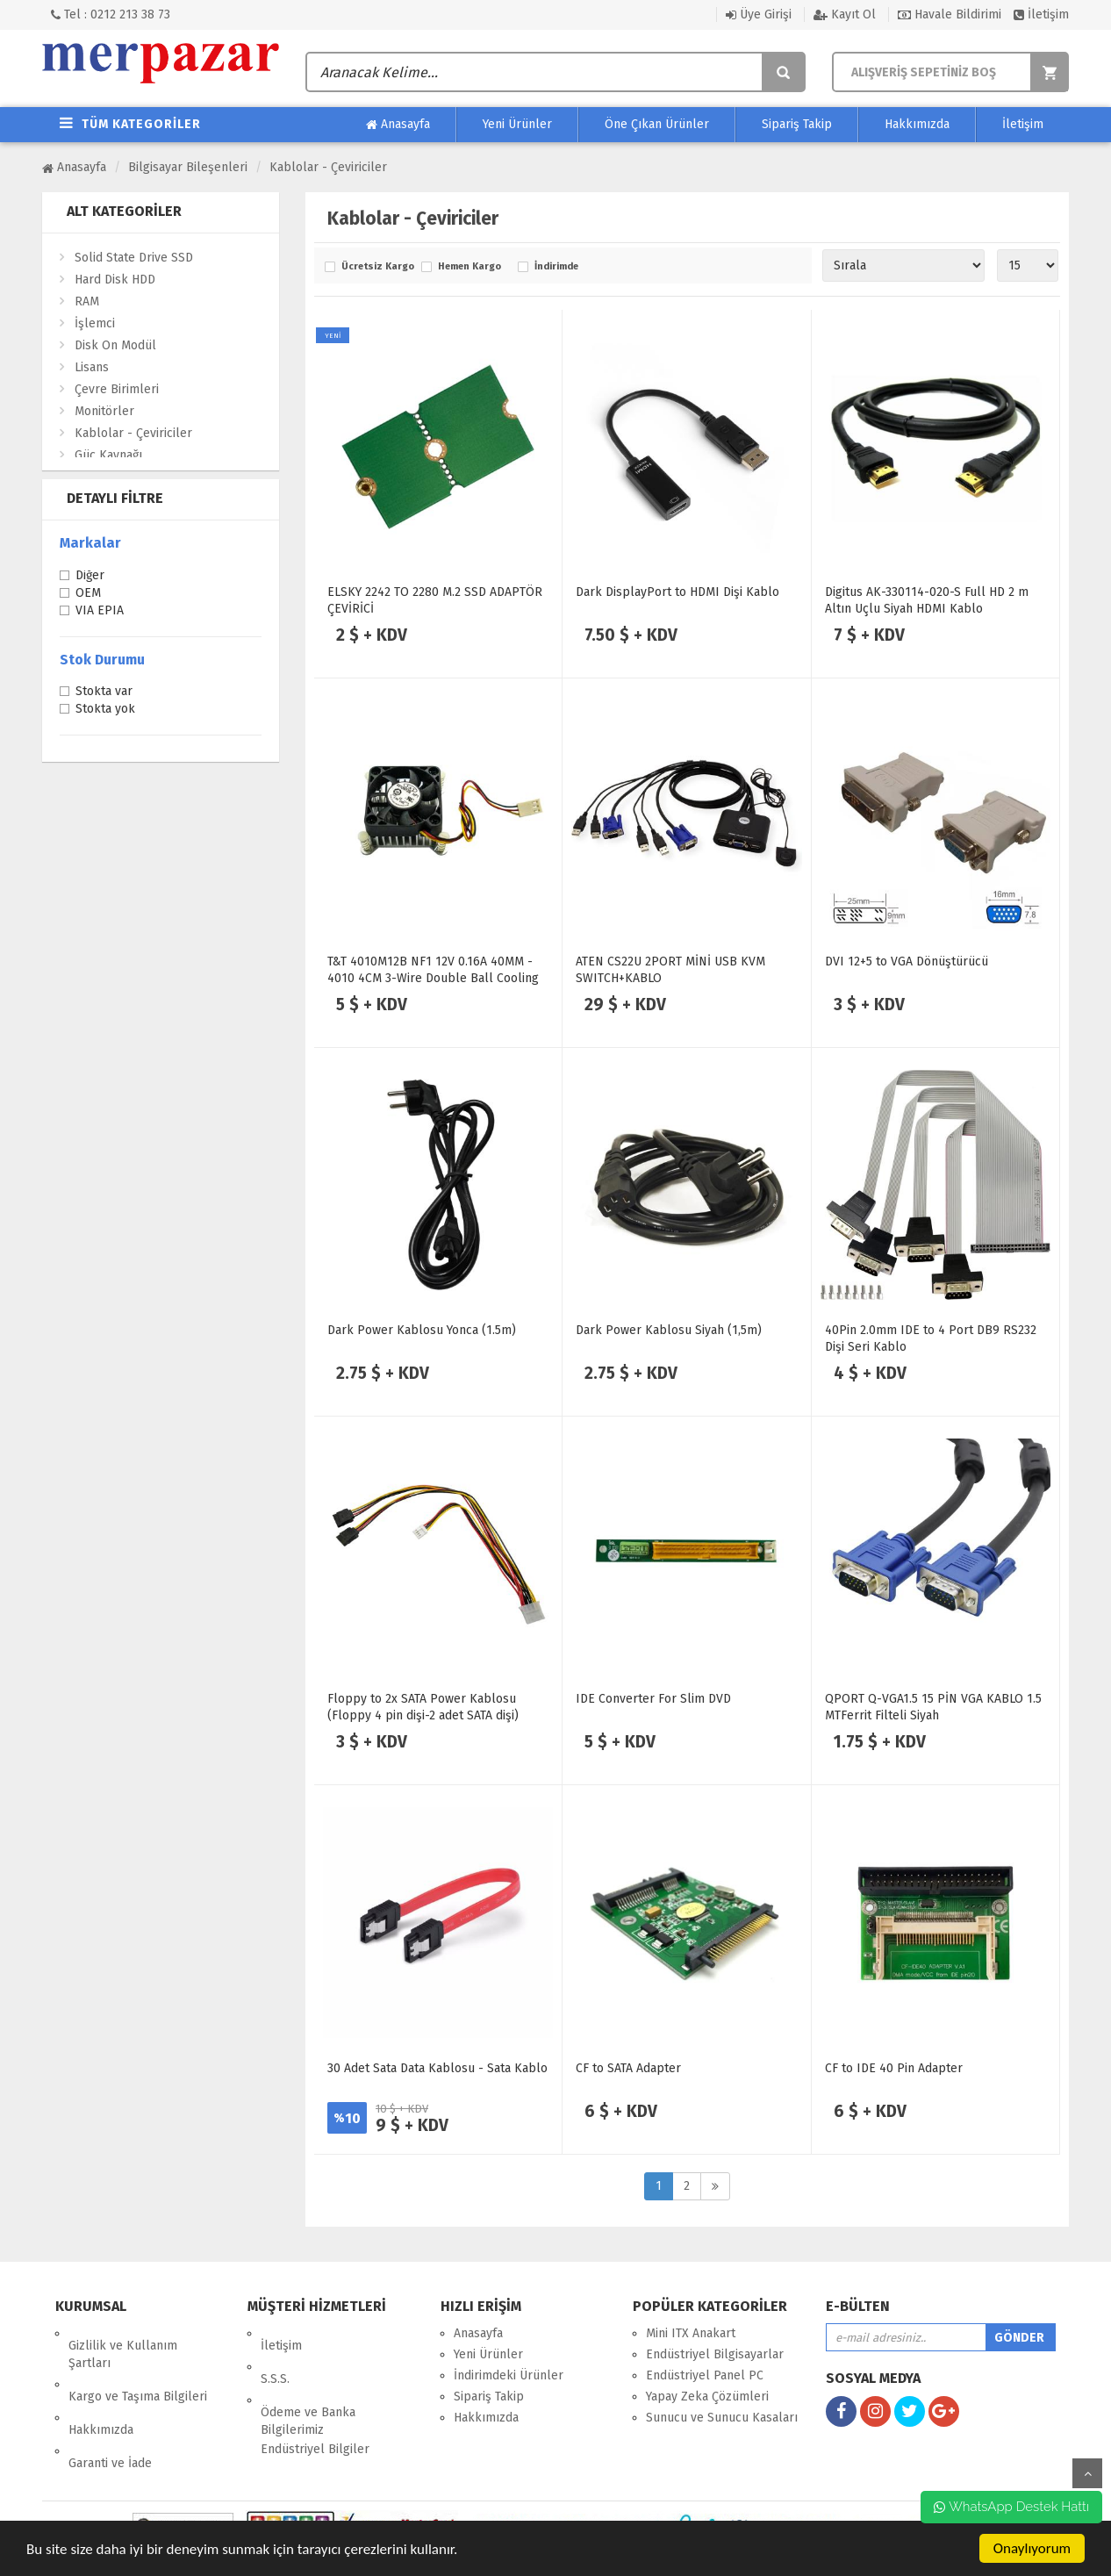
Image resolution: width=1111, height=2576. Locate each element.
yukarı (1087, 2473)
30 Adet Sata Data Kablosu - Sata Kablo (437, 2068)
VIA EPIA (99, 612)
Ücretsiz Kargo (376, 267)
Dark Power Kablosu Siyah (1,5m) (669, 1330)
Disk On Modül (115, 345)
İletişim (1041, 14)
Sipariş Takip (797, 124)
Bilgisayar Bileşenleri (187, 167)
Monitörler (104, 411)
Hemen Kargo (469, 267)
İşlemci (95, 323)
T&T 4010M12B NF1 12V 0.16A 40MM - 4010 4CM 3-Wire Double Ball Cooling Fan (433, 978)
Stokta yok (105, 710)
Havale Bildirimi (949, 14)
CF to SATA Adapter (628, 2068)
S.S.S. (275, 2354)
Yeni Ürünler (517, 124)
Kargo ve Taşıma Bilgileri (137, 2371)
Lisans (92, 367)
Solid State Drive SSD (134, 257)
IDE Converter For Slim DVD (653, 1698)
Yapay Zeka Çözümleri (707, 2396)
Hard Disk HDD (115, 279)
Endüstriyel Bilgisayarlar (715, 2354)
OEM (88, 594)
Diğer (89, 576)
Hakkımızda (917, 124)
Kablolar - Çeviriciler (328, 167)
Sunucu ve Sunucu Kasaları (722, 2417)
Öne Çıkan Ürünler (657, 124)
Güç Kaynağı (108, 455)
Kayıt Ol (845, 14)
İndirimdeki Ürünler (508, 2375)
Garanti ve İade (110, 2414)
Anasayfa (398, 124)
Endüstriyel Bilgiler (315, 2412)
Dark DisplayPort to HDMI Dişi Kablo (677, 592)
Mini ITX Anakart (690, 2333)
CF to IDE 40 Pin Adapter (894, 2068)
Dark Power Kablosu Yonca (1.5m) (421, 1330)
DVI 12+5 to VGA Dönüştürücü (906, 961)
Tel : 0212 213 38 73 (110, 14)
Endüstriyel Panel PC (704, 2375)
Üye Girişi (759, 14)
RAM (87, 301)
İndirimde (556, 267)
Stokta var (104, 692)
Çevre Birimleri (117, 389)
